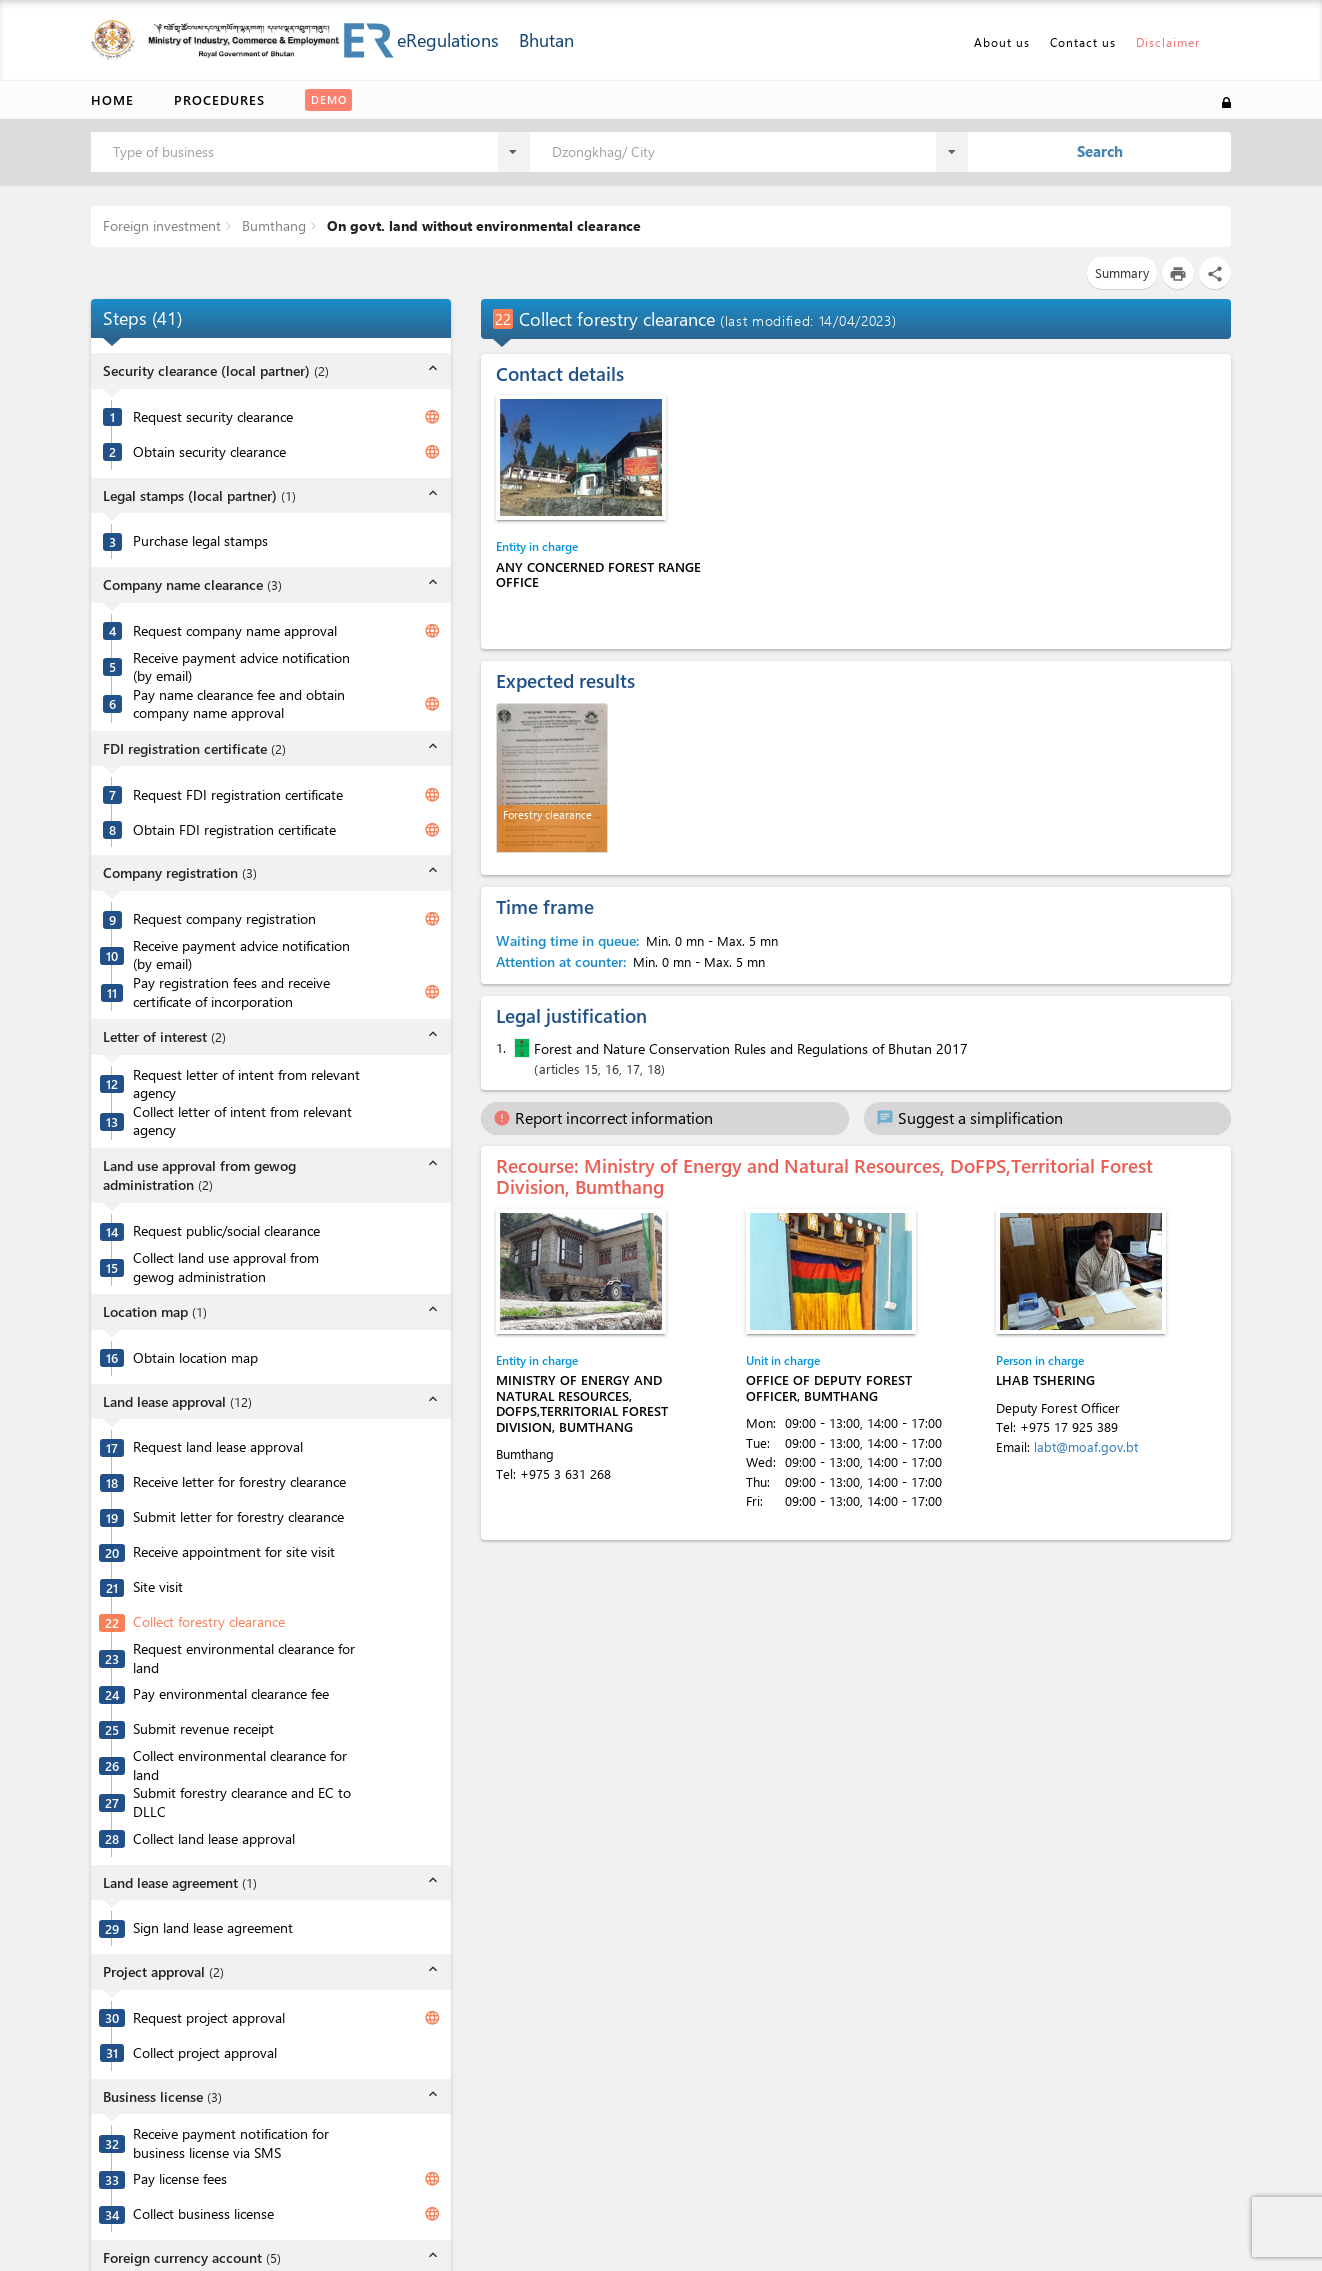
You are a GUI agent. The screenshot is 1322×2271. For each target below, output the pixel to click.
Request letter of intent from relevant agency (246, 1084)
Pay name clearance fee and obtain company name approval (239, 704)
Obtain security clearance (209, 452)
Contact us (1083, 42)
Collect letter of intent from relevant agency (242, 1121)
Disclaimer (1168, 42)
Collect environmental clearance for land (240, 1765)
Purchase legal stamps (200, 541)
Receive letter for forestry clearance (239, 1482)
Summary (1122, 272)
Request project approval (209, 2018)
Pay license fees (180, 2179)
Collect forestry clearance (209, 1622)
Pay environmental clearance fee (231, 1694)
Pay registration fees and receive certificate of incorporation (231, 992)
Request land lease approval (218, 1447)
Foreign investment (162, 225)
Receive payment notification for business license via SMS (231, 2143)
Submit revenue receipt (203, 1729)
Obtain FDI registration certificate (234, 830)
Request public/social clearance (226, 1231)
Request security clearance (213, 417)
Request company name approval (235, 631)
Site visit (158, 1587)
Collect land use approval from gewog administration (226, 1267)
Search (1100, 151)
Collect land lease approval (214, 1839)
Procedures (219, 99)
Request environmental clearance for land (244, 1658)
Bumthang (272, 225)
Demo (329, 99)
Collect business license (203, 2214)
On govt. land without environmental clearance (482, 225)
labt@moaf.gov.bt (1086, 1446)
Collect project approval (205, 2053)
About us (1002, 42)
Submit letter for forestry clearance (238, 1517)
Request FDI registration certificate (238, 795)
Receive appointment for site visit (234, 1552)
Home (112, 99)
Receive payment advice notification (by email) (241, 667)
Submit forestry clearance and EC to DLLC (242, 1802)
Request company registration (224, 919)
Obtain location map (195, 1358)
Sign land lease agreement (213, 1928)
